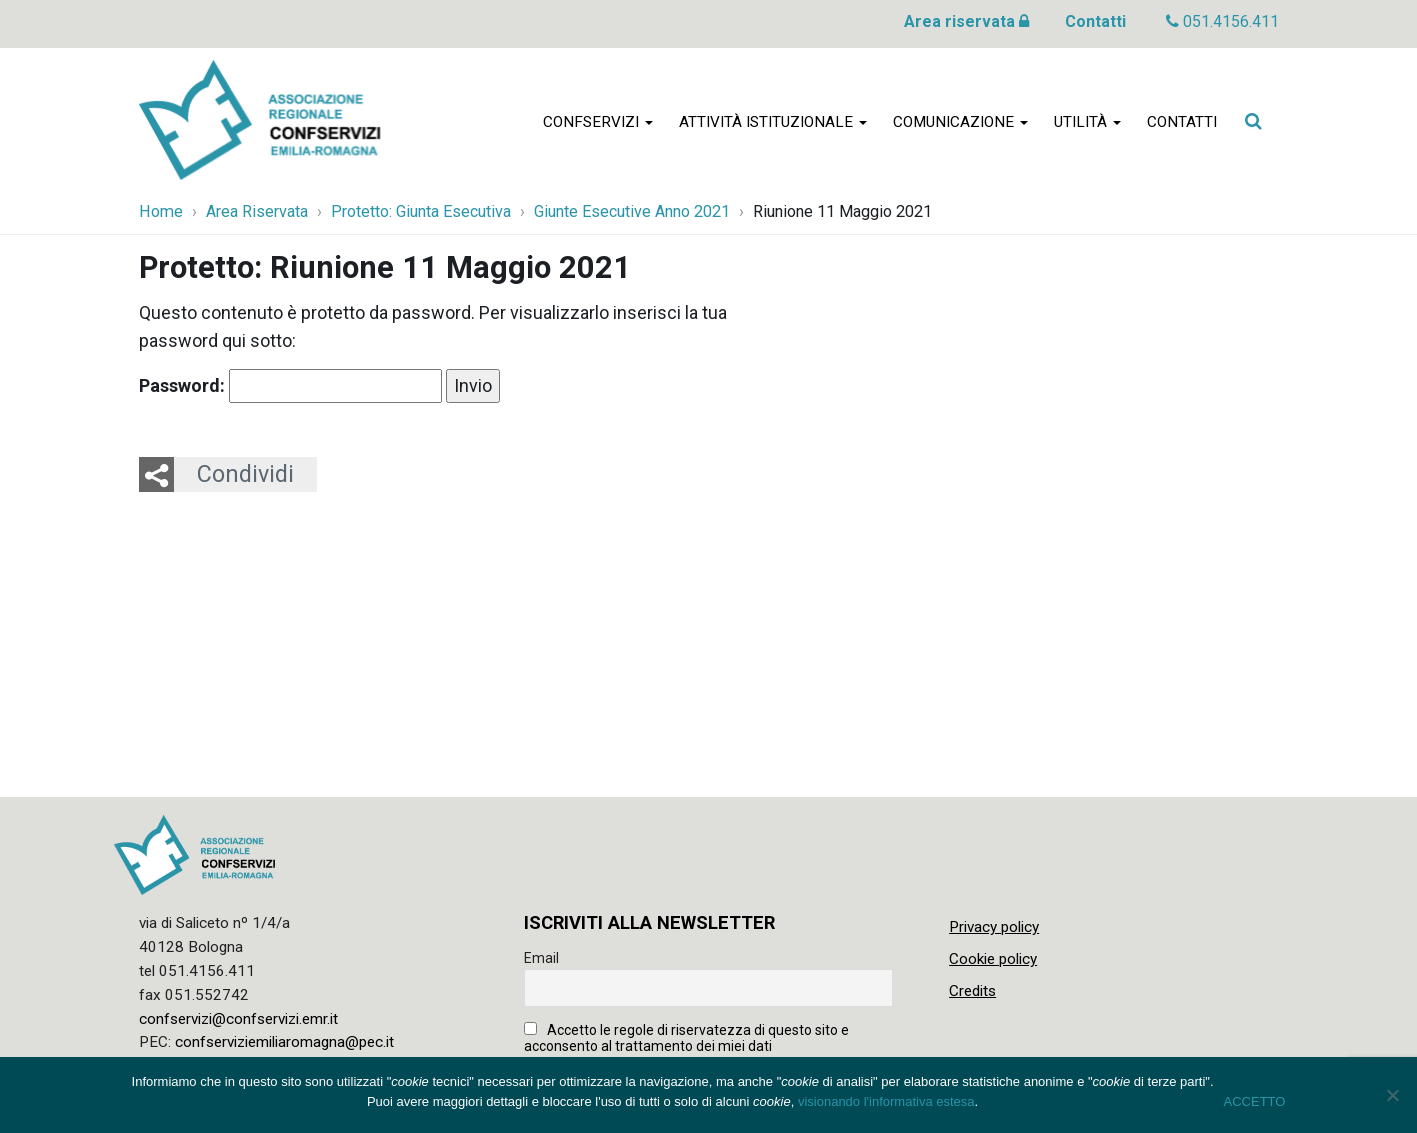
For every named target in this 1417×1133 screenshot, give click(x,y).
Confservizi (598, 122)
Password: (290, 386)
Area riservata (966, 21)
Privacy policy (994, 927)
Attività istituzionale (773, 122)
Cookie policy (993, 959)
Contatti (1095, 21)
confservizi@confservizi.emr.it (238, 1019)
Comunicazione (960, 122)
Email (541, 958)
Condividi (245, 474)
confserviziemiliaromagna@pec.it (284, 1042)
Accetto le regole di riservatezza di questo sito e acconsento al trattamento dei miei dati (686, 1038)
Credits (972, 991)
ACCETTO (1255, 1101)
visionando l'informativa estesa (886, 1101)
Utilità (1087, 122)
